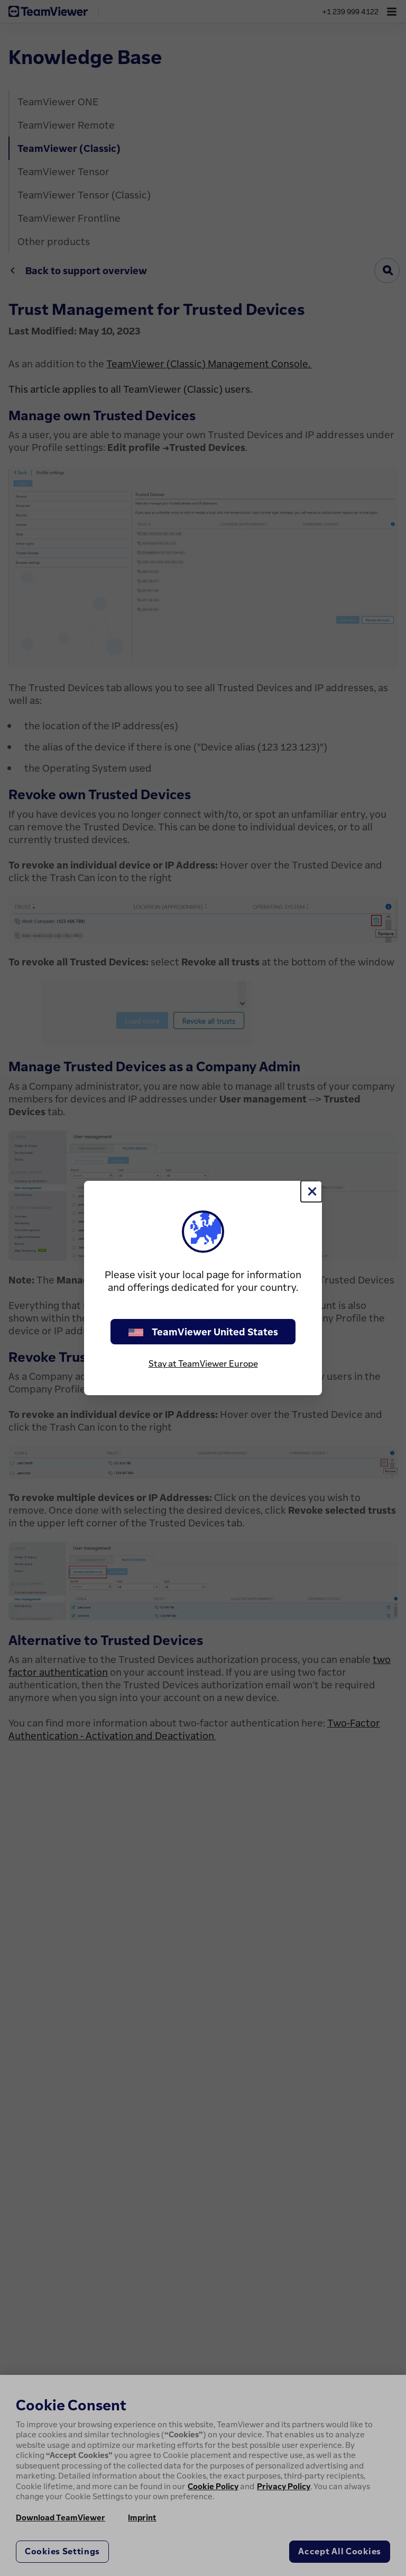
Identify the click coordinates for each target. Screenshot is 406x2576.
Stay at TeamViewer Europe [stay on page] (203, 1363)
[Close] (311, 1191)
